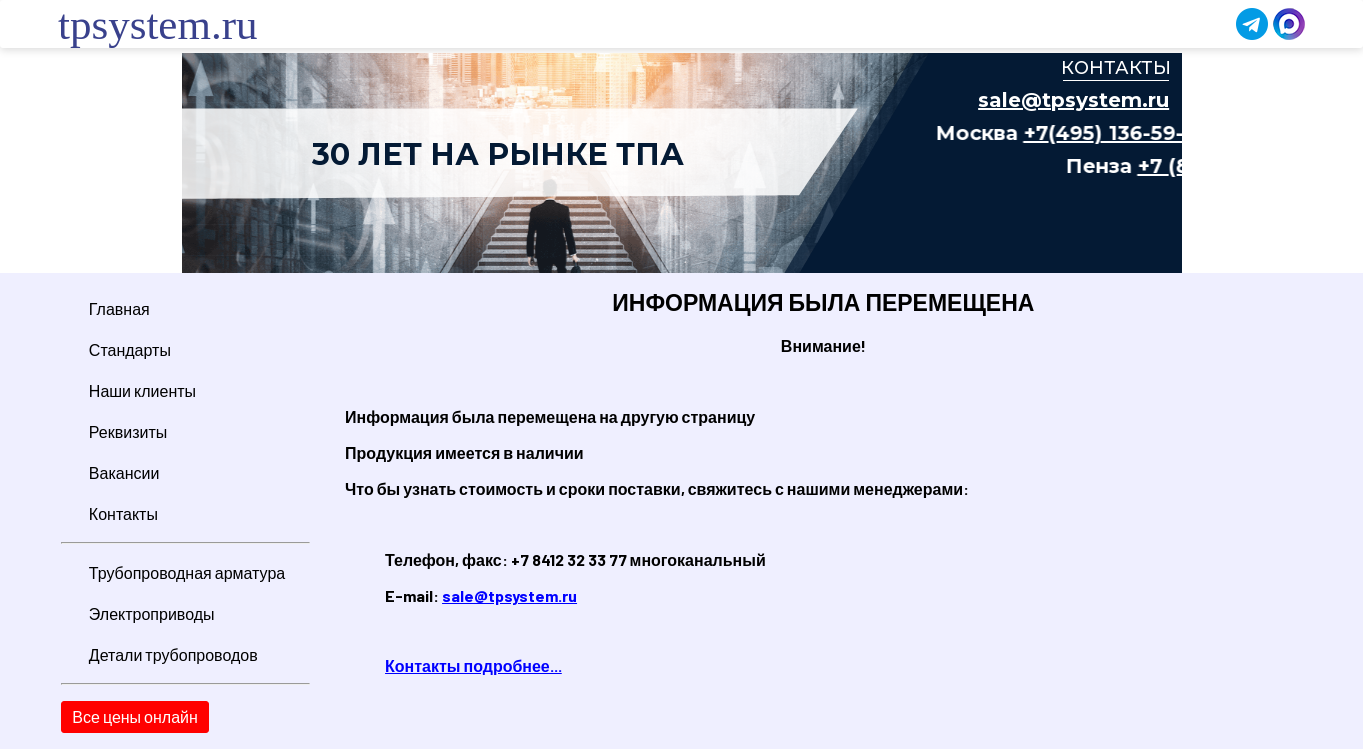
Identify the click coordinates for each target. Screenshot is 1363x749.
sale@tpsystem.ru (509, 595)
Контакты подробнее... (473, 665)
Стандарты (130, 349)
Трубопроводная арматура (187, 572)
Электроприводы (152, 613)
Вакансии (124, 472)
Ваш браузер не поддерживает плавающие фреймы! (682, 163)
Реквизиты (128, 431)
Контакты (123, 513)
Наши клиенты (142, 390)
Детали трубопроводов (173, 654)
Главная (119, 308)
